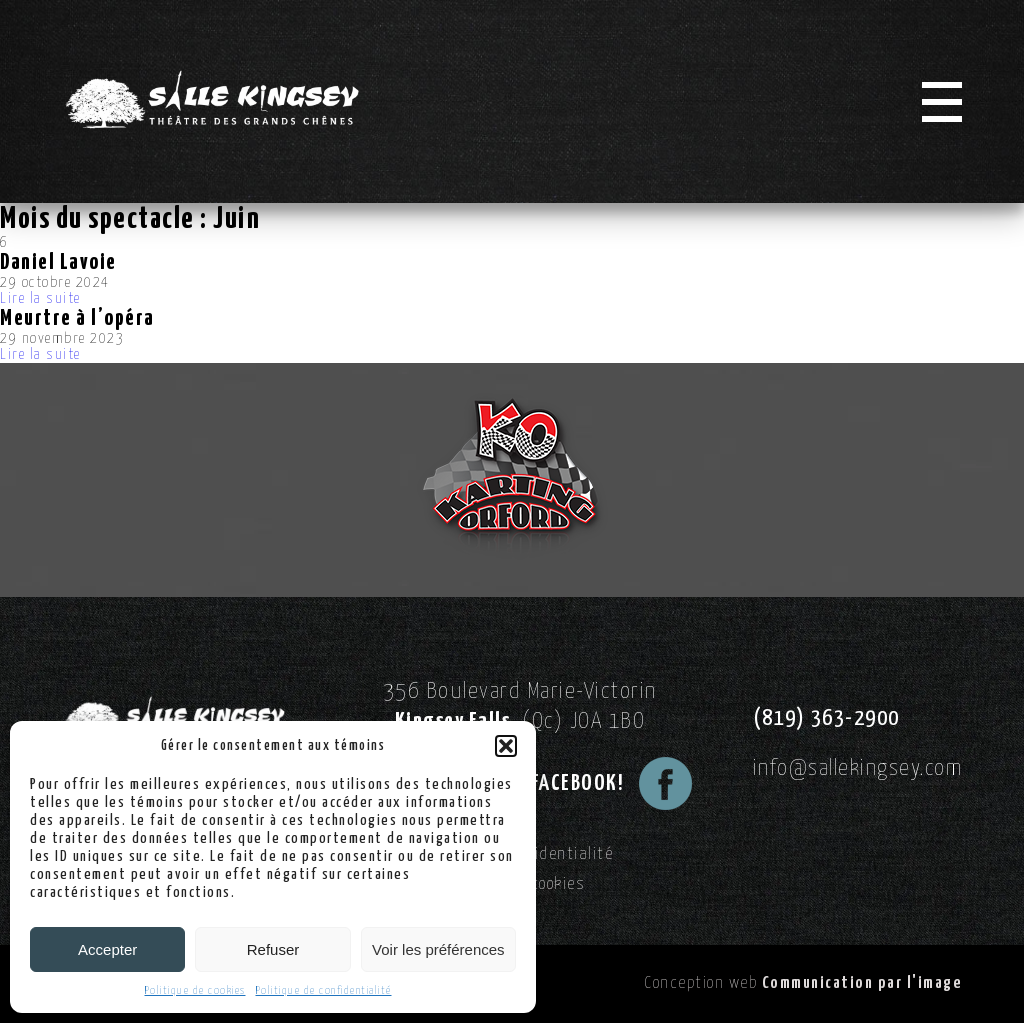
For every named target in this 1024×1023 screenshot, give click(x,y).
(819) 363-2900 (826, 718)
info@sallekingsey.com (858, 768)
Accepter (107, 949)
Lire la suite (40, 298)
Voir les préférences (438, 949)
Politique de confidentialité (324, 990)
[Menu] (942, 102)
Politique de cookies (195, 990)
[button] (506, 746)
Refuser (273, 949)
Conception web (803, 983)
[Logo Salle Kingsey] (212, 99)
